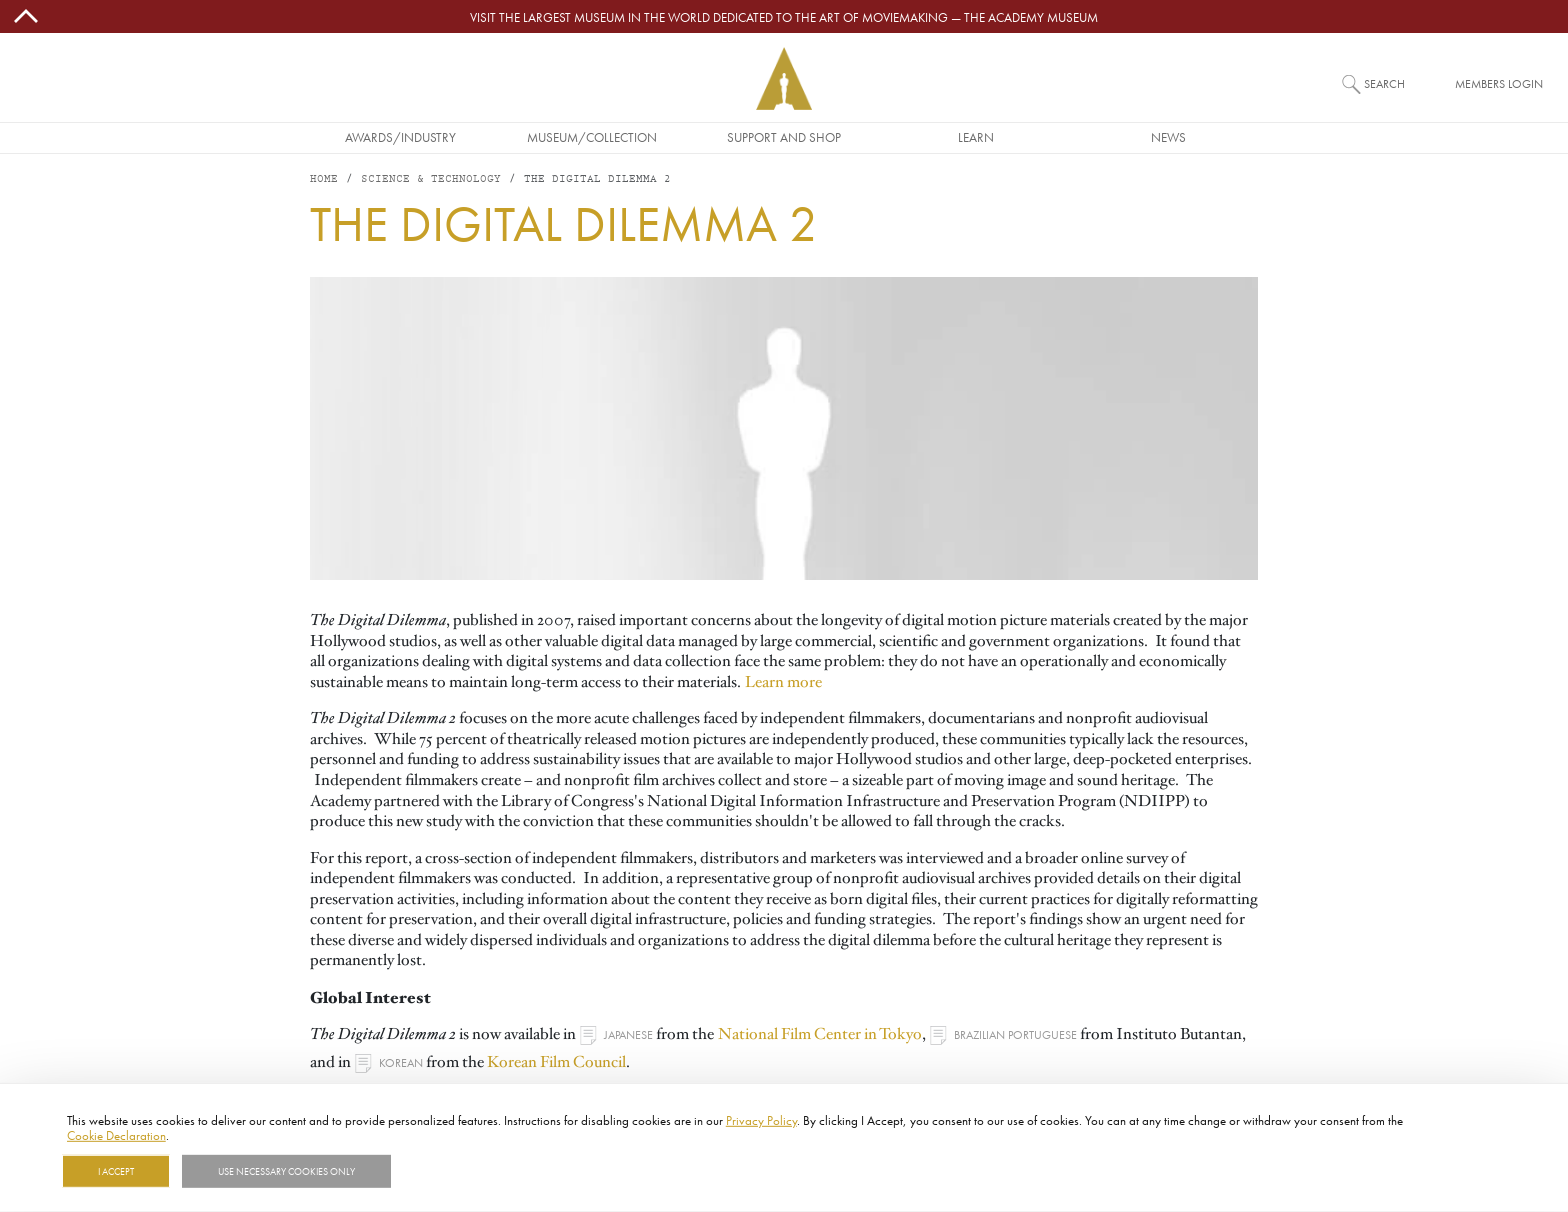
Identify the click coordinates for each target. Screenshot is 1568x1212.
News (1168, 137)
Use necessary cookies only (286, 1171)
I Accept (116, 1171)
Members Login (1499, 83)
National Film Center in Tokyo (820, 1034)
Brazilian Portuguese (1015, 1034)
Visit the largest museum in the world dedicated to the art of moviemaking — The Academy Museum (784, 17)
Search (1384, 83)
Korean (401, 1062)
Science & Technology (431, 179)
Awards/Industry (400, 137)
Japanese (628, 1034)
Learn (976, 137)
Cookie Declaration (116, 1135)
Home (324, 179)
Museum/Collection (592, 137)
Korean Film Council (556, 1062)
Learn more (783, 682)
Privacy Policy (761, 1120)
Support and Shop (784, 137)
